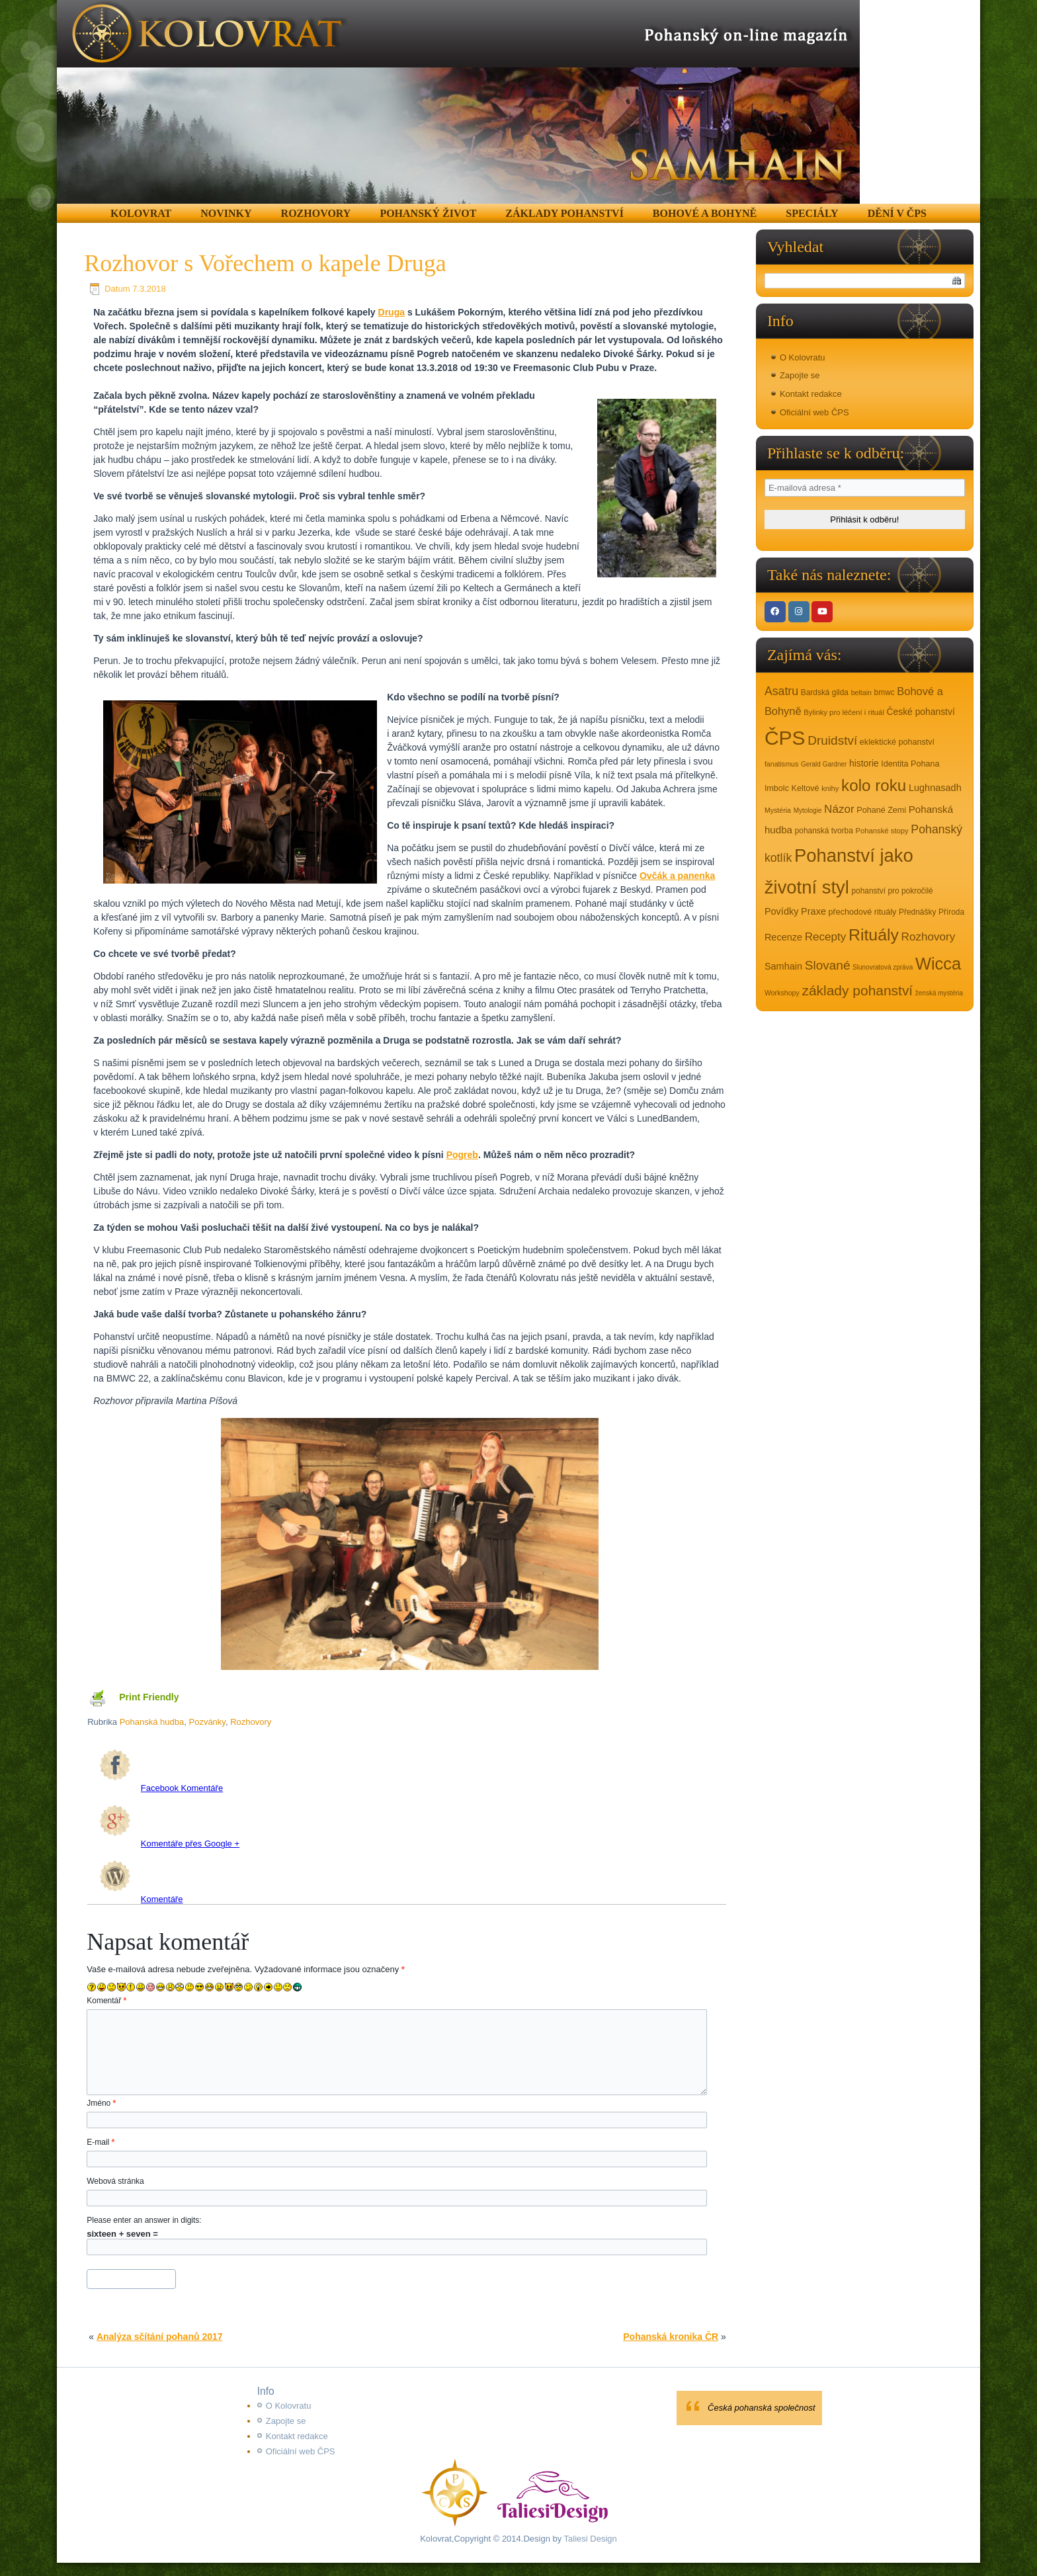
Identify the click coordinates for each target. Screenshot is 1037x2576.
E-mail (100, 2142)
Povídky (782, 911)
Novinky (225, 213)
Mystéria (778, 810)
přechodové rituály (863, 912)
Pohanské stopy (881, 831)
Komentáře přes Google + (169, 1844)
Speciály (812, 213)
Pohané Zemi (881, 810)
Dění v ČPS (897, 213)
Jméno (101, 2103)
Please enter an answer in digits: (144, 2220)
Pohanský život (428, 213)
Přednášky (917, 912)
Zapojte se (800, 375)
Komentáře (141, 1899)
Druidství (832, 740)
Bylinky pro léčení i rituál (844, 712)
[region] (458, 102)
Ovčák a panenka (677, 875)
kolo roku (873, 785)
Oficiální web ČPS (814, 412)
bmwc (884, 692)
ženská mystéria (939, 993)
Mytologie (808, 810)
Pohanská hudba (152, 1722)
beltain (861, 692)
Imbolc (777, 788)
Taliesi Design (589, 2539)
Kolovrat (140, 213)
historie (864, 763)
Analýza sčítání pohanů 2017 (160, 2336)
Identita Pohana (910, 764)
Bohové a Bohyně (705, 213)
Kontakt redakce (811, 394)
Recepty (826, 937)
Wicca (938, 963)
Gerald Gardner (824, 764)
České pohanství (921, 711)
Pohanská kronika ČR (670, 2336)
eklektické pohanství (897, 742)
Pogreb (462, 1154)
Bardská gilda (825, 692)
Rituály (874, 935)
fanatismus (781, 764)
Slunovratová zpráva (882, 967)
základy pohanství (857, 990)
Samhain (783, 966)
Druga (391, 312)
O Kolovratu (802, 357)
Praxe (813, 911)
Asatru (781, 691)
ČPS (785, 738)
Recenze (783, 937)
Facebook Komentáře (161, 1788)
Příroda (951, 912)
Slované (827, 965)
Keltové (805, 788)
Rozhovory (316, 213)
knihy (830, 788)
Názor (839, 809)
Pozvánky (206, 1722)
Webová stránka (115, 2181)
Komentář (106, 2000)
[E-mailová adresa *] (865, 488)
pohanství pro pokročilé (892, 890)
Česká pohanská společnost (761, 2408)
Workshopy (782, 993)
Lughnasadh (935, 787)
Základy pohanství (564, 213)
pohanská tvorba (824, 830)
